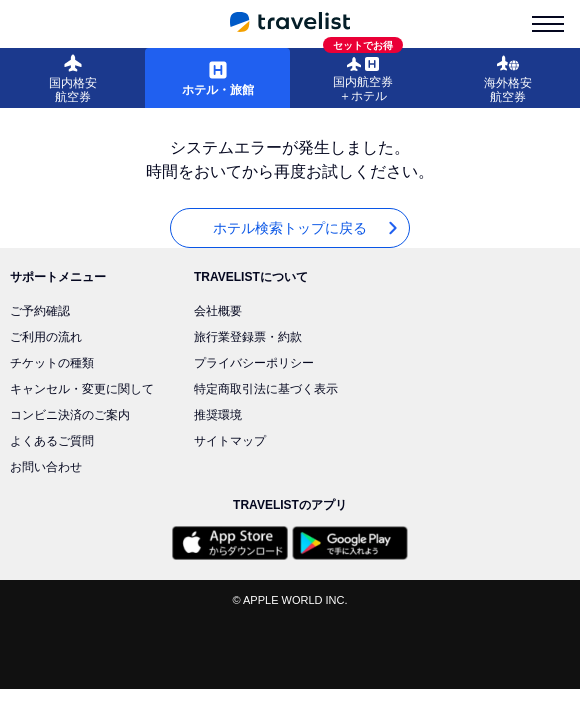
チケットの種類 (52, 363)
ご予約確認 (40, 311)
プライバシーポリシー (254, 363)
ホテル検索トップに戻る (307, 228)
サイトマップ (230, 441)
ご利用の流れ (46, 337)
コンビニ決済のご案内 (70, 415)
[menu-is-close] (548, 24)
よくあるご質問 (52, 441)
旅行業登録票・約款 (248, 337)
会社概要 (218, 311)
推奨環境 (218, 415)
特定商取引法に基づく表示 (266, 389)
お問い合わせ (46, 467)
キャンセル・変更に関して (82, 389)
